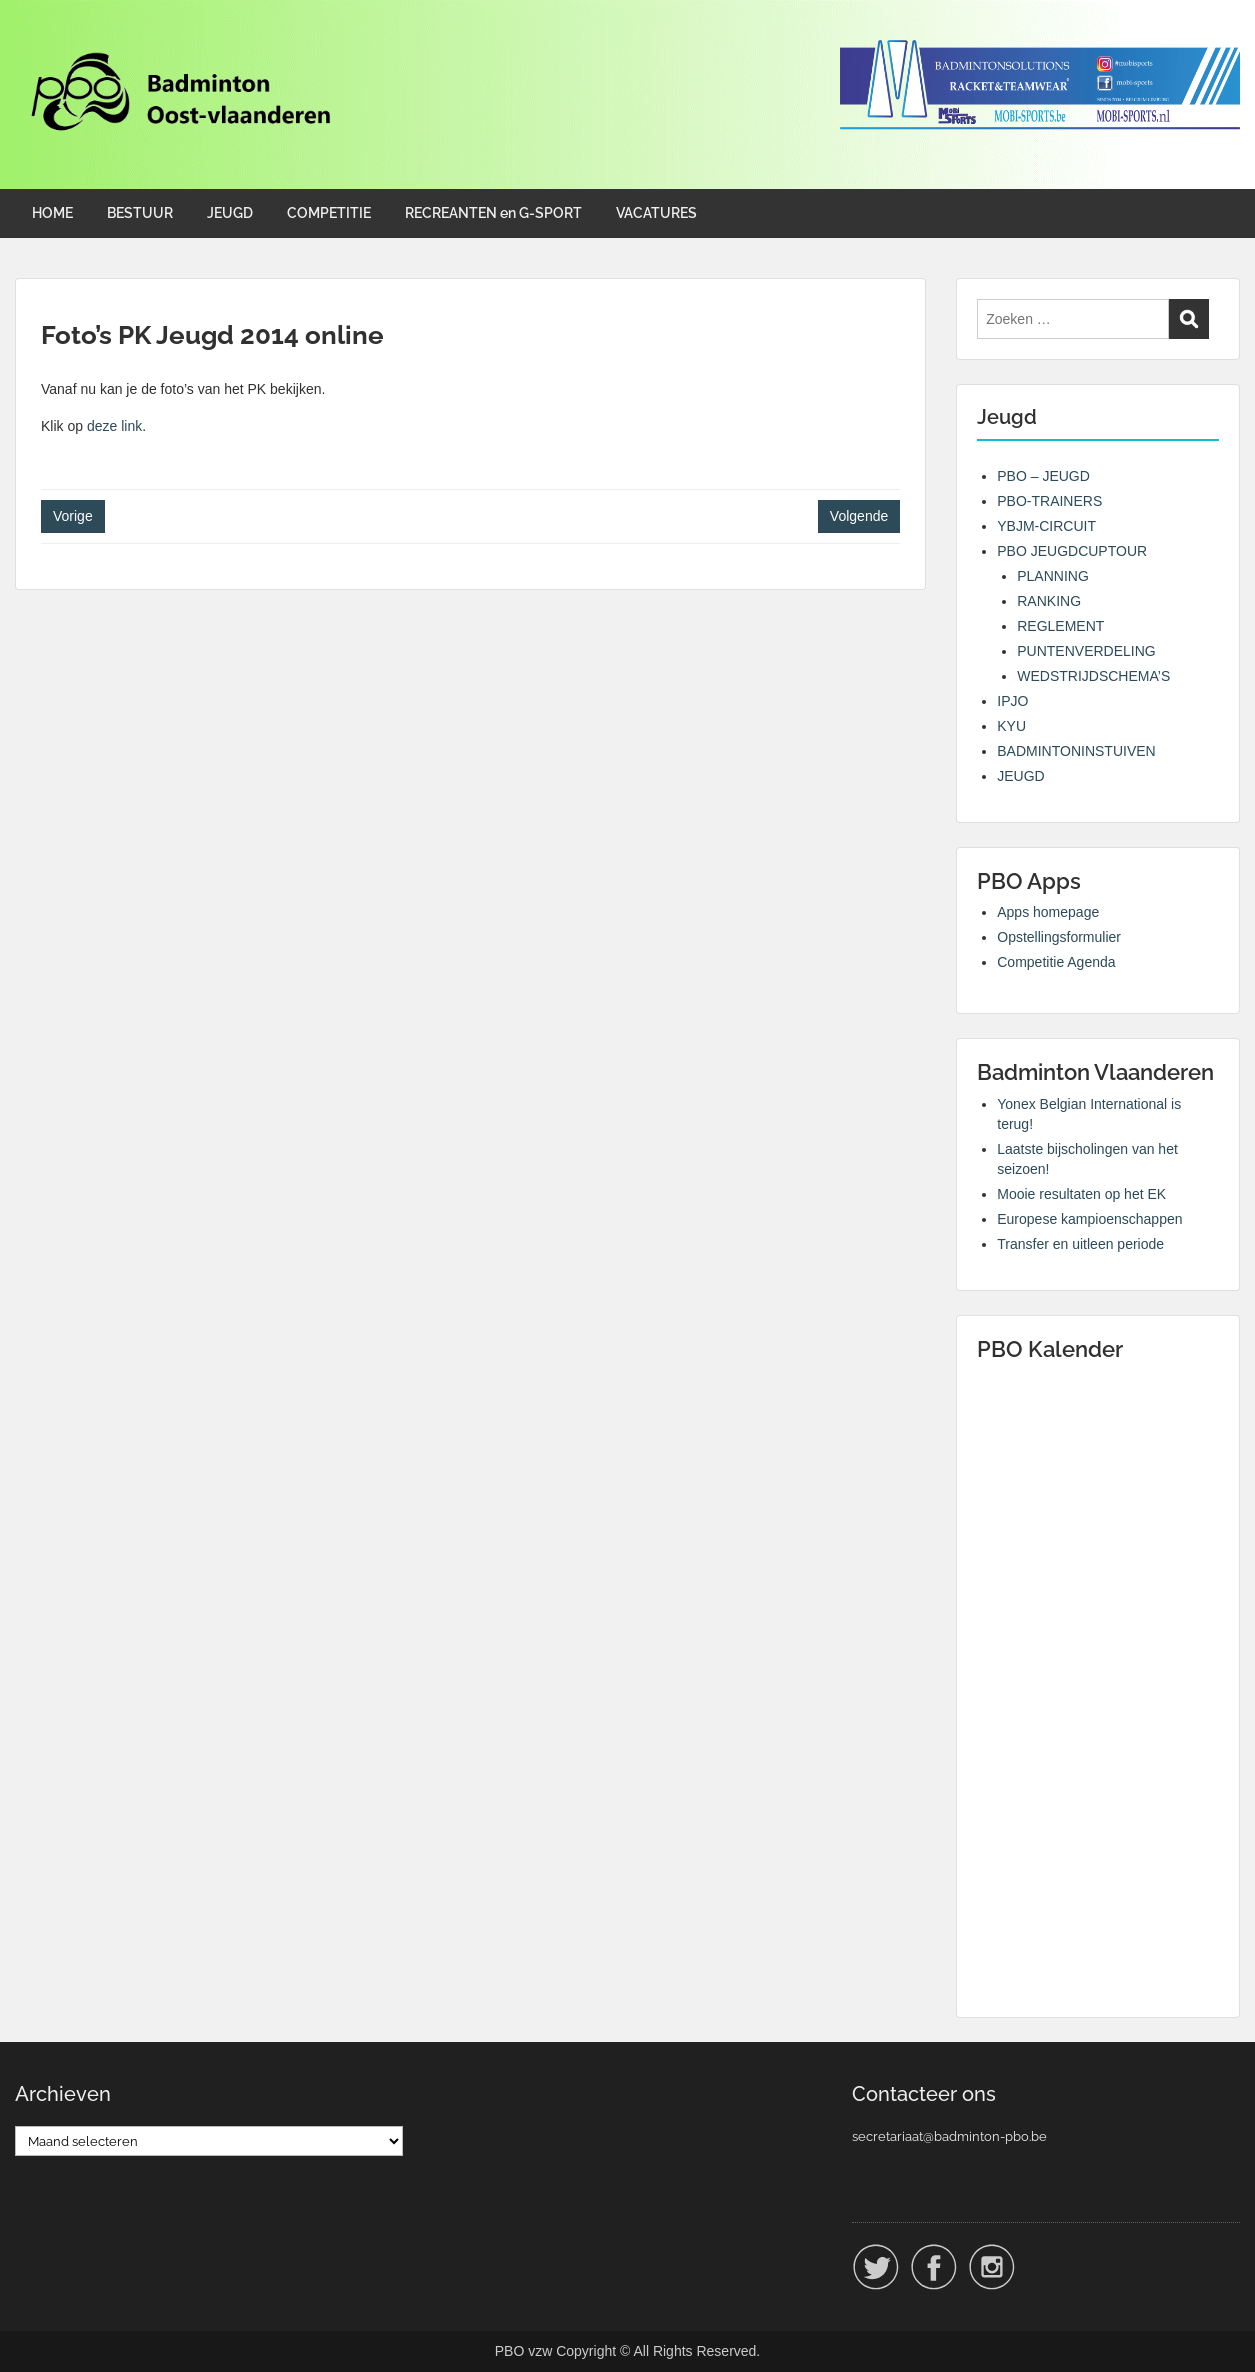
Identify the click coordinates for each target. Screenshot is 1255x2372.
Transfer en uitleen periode (1080, 1244)
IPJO (1012, 701)
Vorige (73, 516)
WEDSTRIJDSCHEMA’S (1093, 676)
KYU (1011, 726)
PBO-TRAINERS (1049, 501)
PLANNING (1053, 576)
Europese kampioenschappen (1089, 1219)
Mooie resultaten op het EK (1081, 1194)
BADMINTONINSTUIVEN (1076, 751)
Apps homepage (1048, 912)
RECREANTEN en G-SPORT (493, 213)
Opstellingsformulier (1059, 937)
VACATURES (656, 213)
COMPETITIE (329, 213)
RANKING (1049, 601)
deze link (114, 426)
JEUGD (230, 213)
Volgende (859, 516)
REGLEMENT (1060, 626)
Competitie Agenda (1056, 962)
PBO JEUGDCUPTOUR (1072, 551)
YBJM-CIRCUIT (1046, 526)
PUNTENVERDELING (1086, 651)
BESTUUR (140, 213)
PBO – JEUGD (1043, 476)
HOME (52, 213)
